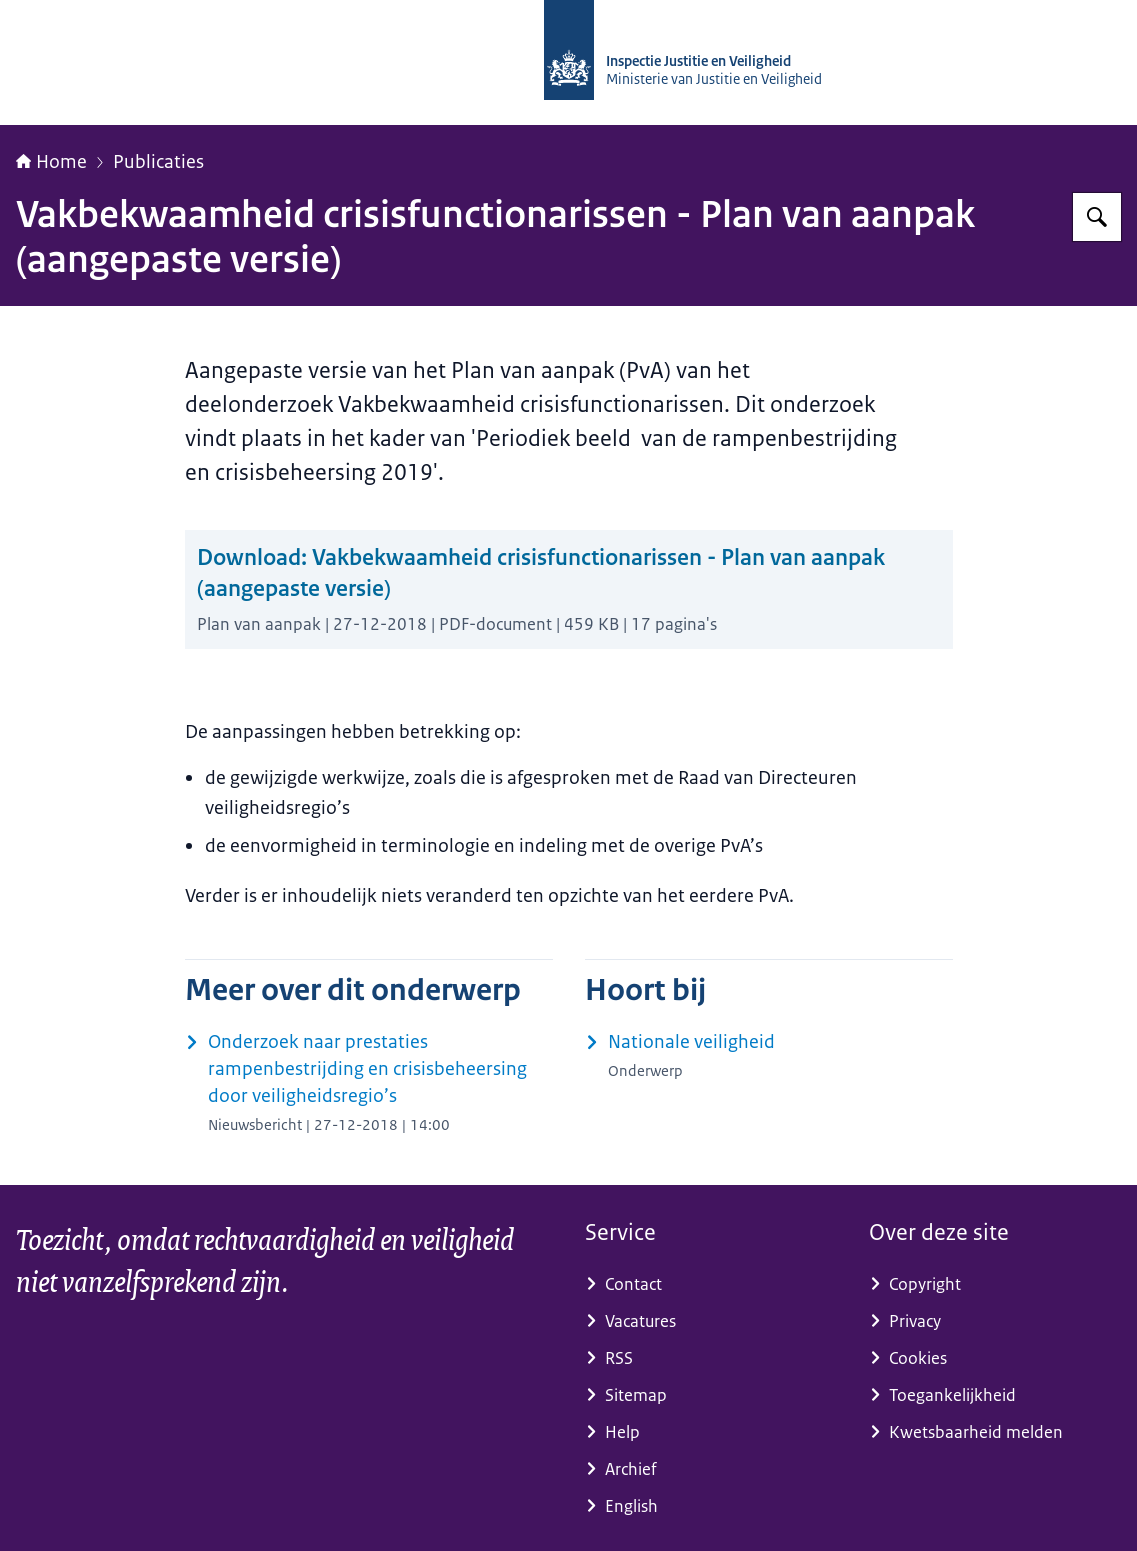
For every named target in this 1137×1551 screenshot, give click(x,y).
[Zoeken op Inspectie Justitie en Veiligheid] (1097, 217)
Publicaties (158, 162)
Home (51, 162)
